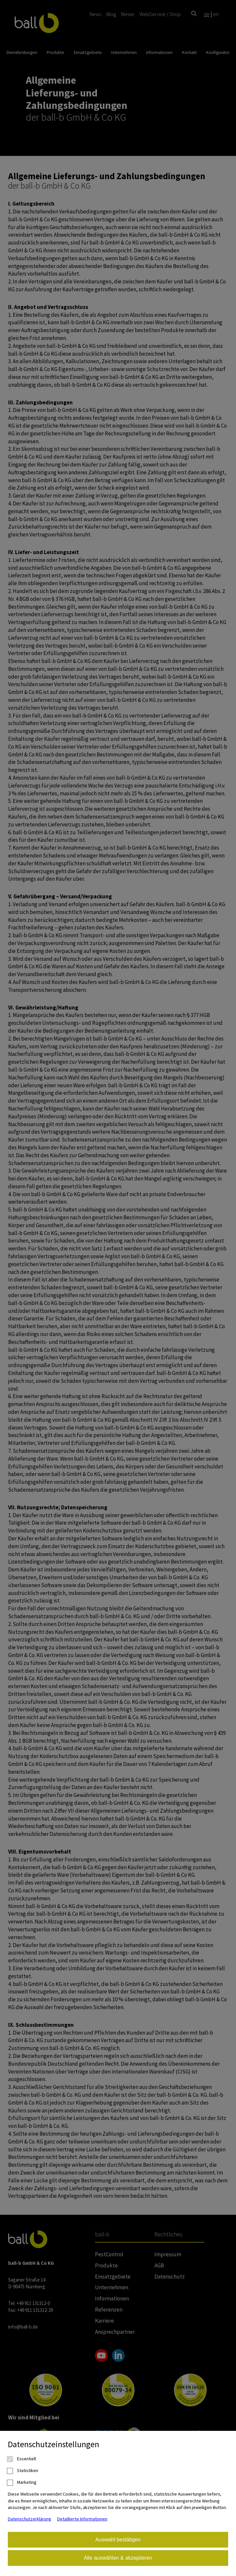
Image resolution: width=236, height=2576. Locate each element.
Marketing (22, 2482)
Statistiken (23, 2470)
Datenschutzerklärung (29, 2519)
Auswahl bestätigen (118, 2539)
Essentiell (22, 2459)
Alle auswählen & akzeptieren (118, 2558)
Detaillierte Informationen (82, 2519)
